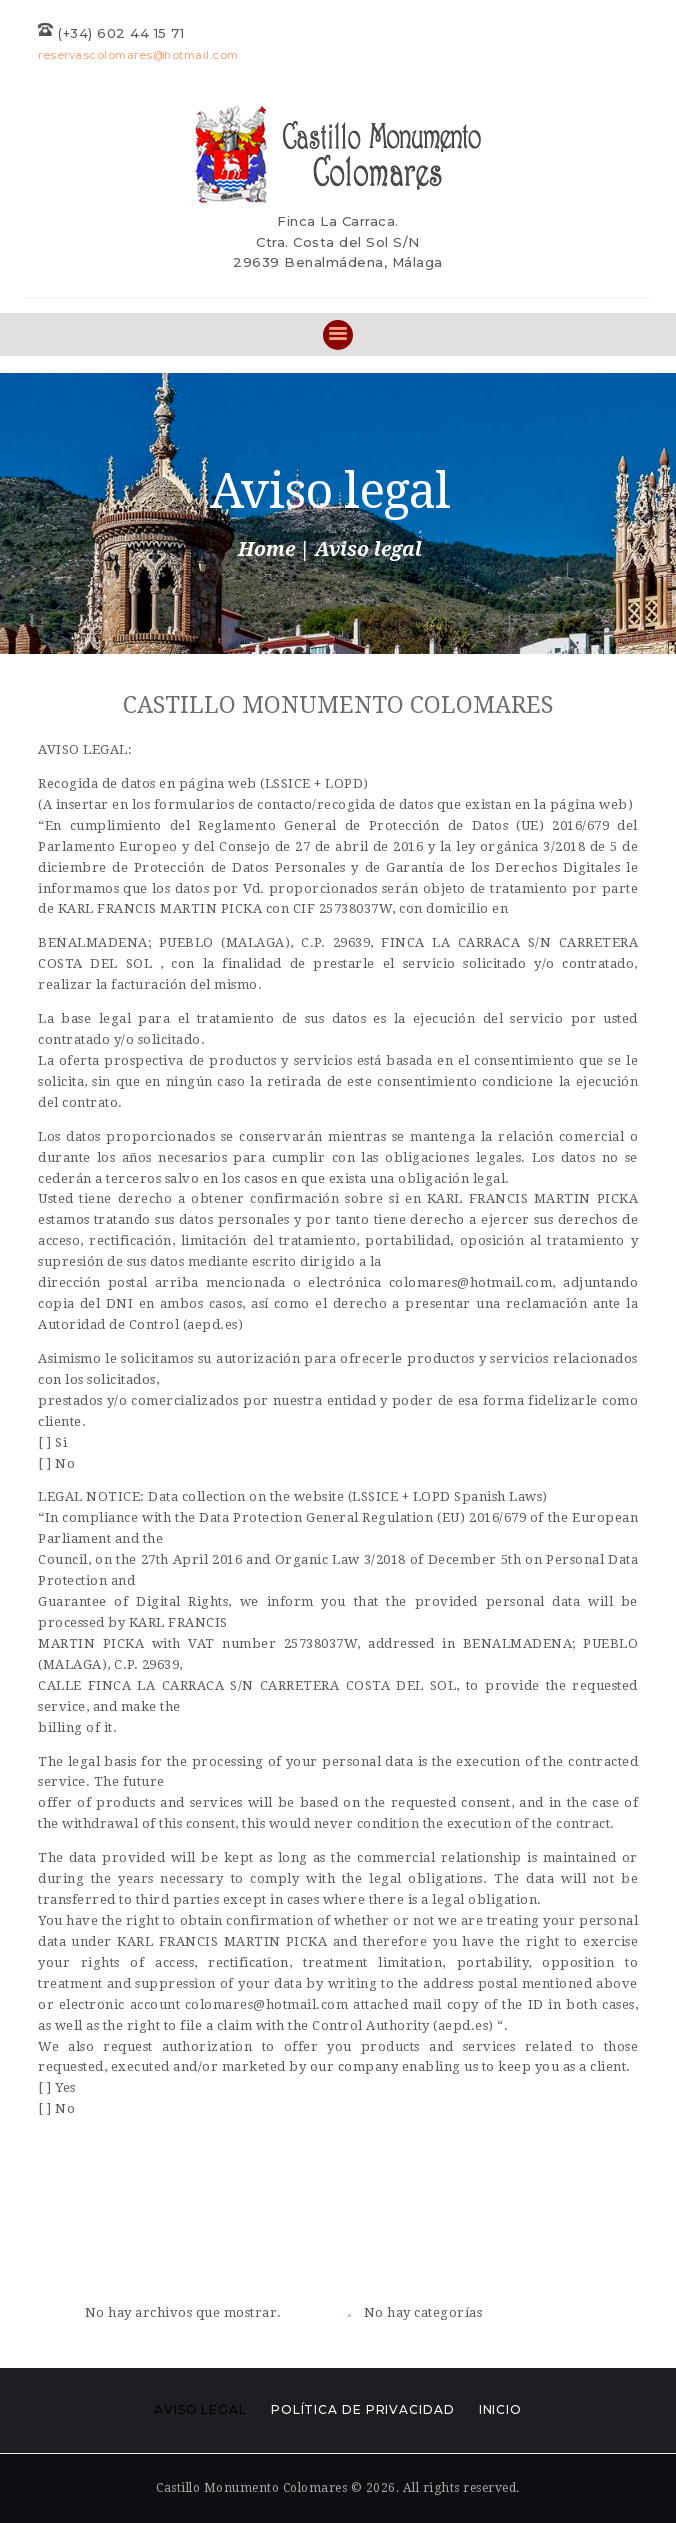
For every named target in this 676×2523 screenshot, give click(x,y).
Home (266, 549)
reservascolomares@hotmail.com (138, 55)
